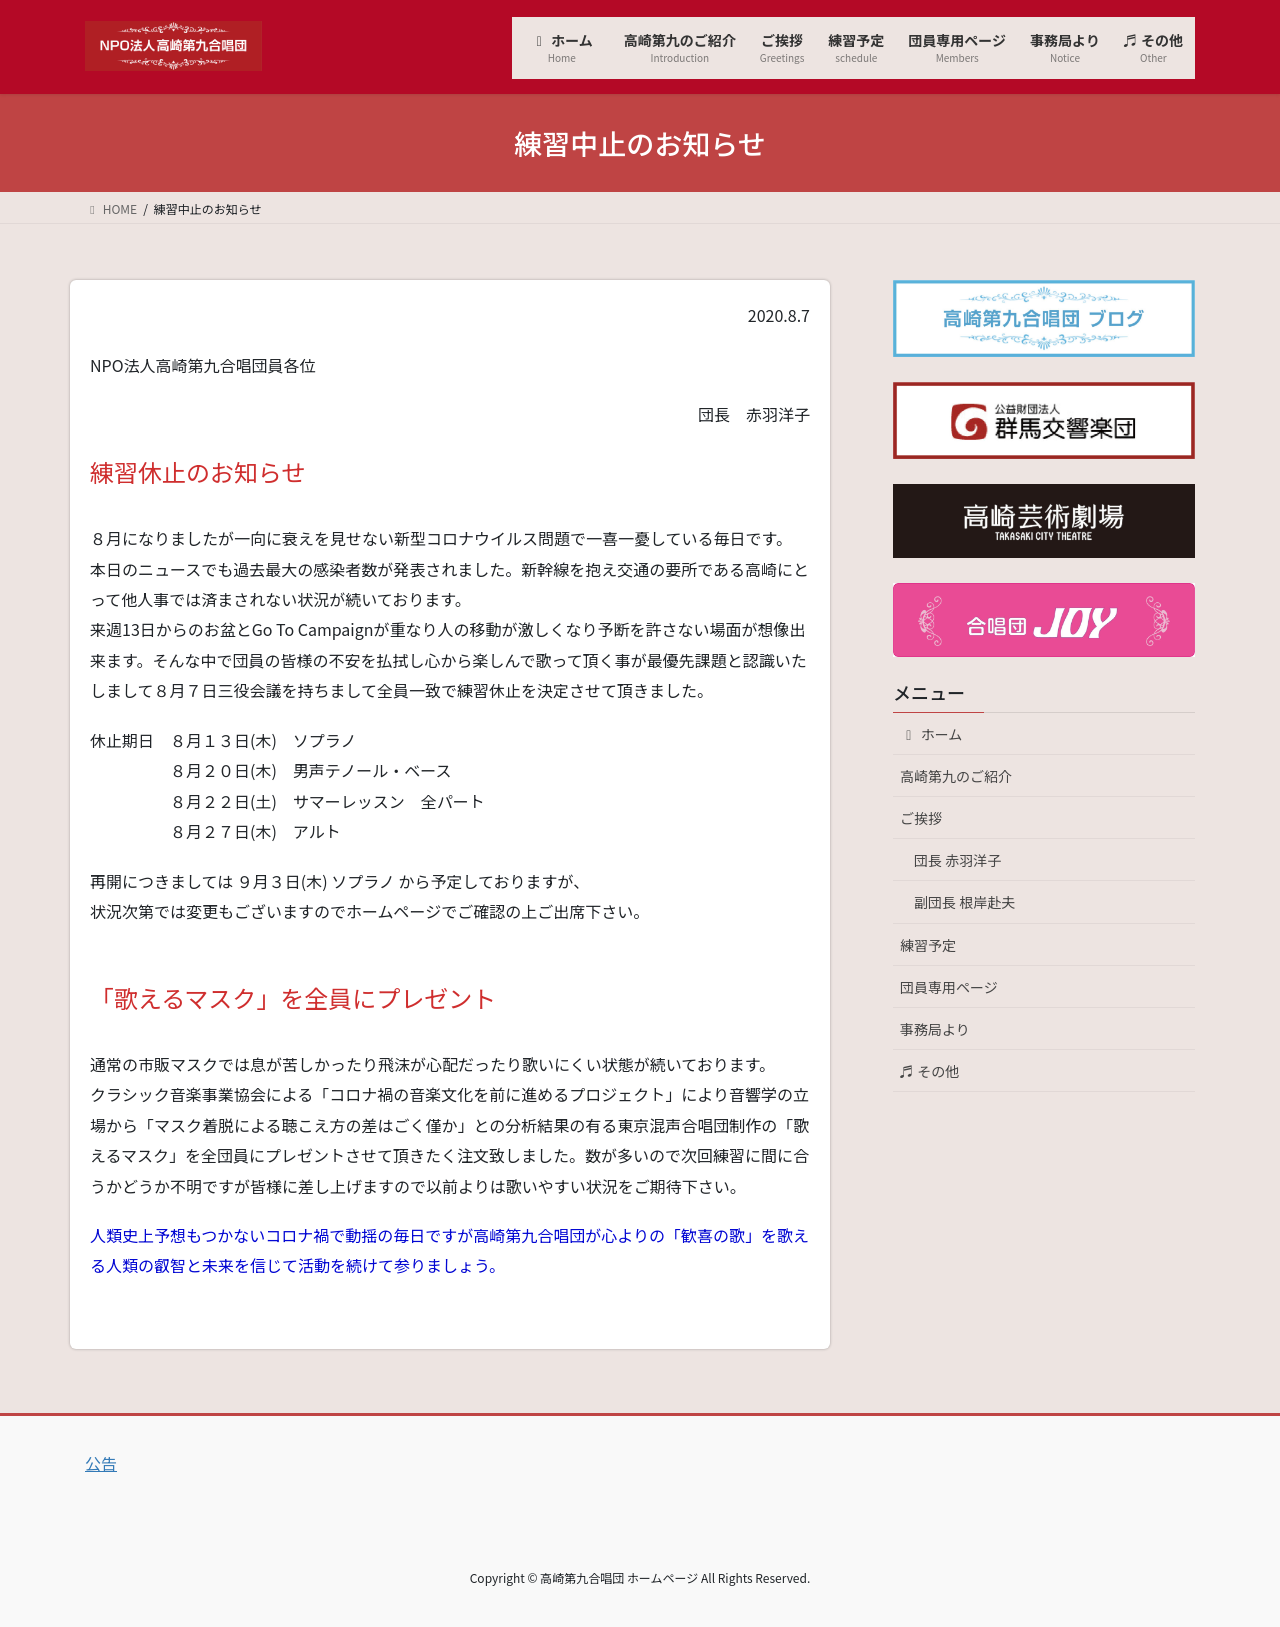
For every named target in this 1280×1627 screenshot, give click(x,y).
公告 (101, 1463)
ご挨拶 (921, 818)
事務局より (935, 1029)
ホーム (938, 734)
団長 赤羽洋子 (957, 860)
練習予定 (928, 945)
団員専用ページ (949, 987)
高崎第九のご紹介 (956, 776)
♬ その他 (929, 1071)
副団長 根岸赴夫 (964, 902)
